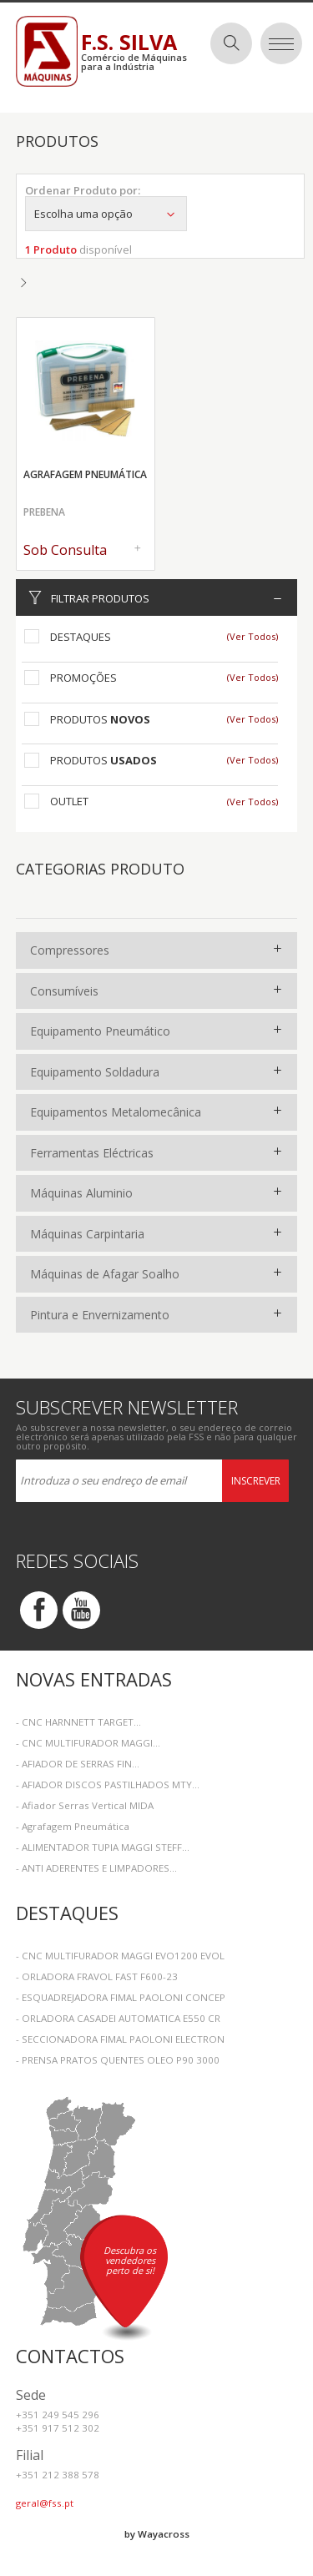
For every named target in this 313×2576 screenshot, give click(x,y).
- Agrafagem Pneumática (72, 1826)
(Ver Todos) (252, 636)
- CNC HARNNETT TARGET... (78, 1722)
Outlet (69, 801)
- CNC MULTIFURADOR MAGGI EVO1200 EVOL (120, 1955)
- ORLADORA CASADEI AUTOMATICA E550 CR (118, 2018)
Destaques (80, 636)
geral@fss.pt (44, 2503)
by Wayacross (156, 2534)
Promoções (83, 677)
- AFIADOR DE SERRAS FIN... (77, 1763)
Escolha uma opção (106, 213)
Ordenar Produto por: (82, 190)
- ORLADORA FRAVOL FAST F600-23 (97, 1976)
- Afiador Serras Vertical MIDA (85, 1805)
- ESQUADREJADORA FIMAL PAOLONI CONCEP (120, 1997)
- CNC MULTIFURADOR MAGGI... (88, 1743)
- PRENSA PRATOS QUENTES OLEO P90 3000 (118, 2060)
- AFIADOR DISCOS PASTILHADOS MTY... (107, 1784)
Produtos (100, 719)
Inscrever (255, 1481)
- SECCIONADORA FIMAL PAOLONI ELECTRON (120, 2039)
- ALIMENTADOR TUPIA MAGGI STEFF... (102, 1847)
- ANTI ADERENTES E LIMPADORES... (96, 1868)
